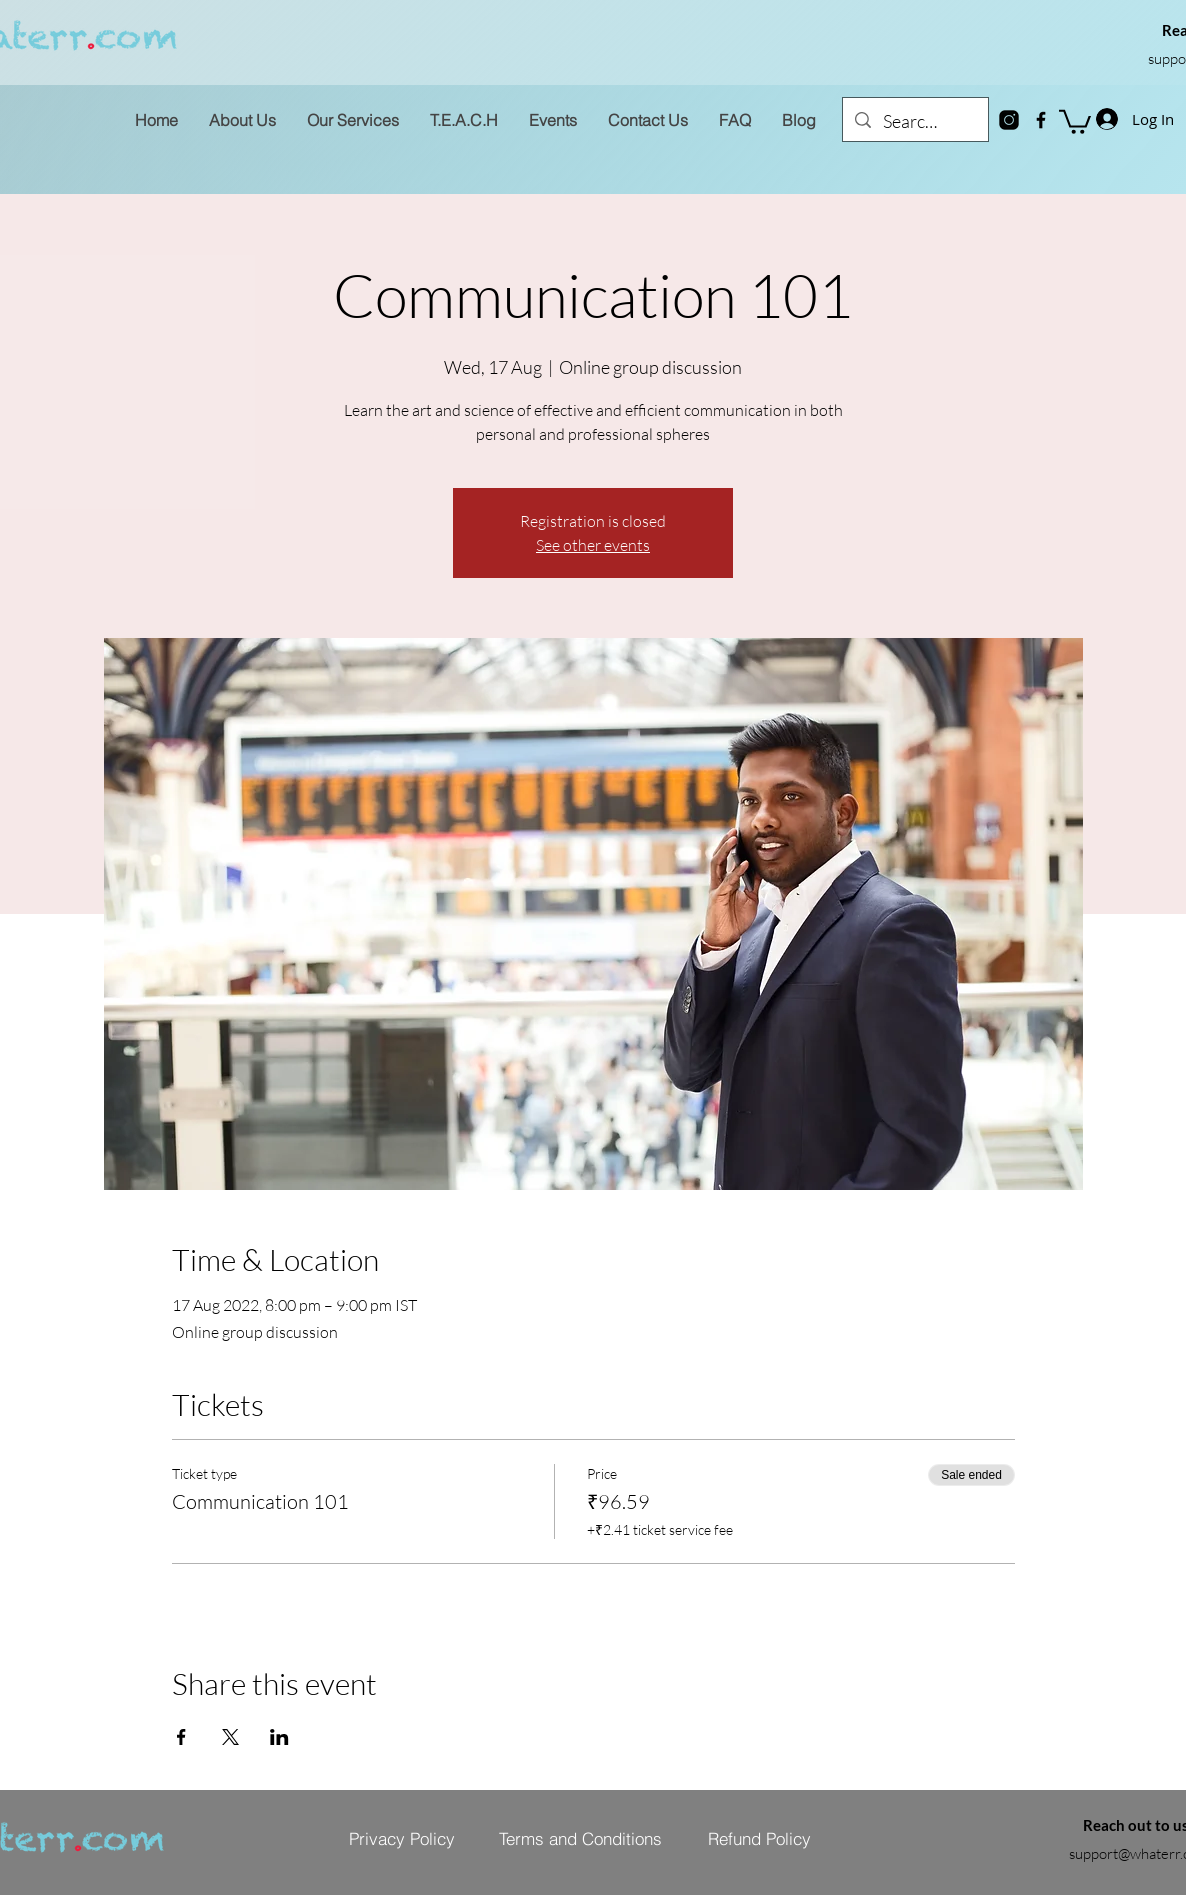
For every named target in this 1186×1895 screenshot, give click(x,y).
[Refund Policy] (759, 1838)
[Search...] (914, 122)
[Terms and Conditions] (580, 1838)
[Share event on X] (230, 1737)
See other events (593, 545)
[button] (1075, 120)
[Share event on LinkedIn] (279, 1737)
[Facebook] (1041, 120)
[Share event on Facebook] (181, 1737)
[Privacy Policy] (402, 1838)
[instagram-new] (1009, 120)
